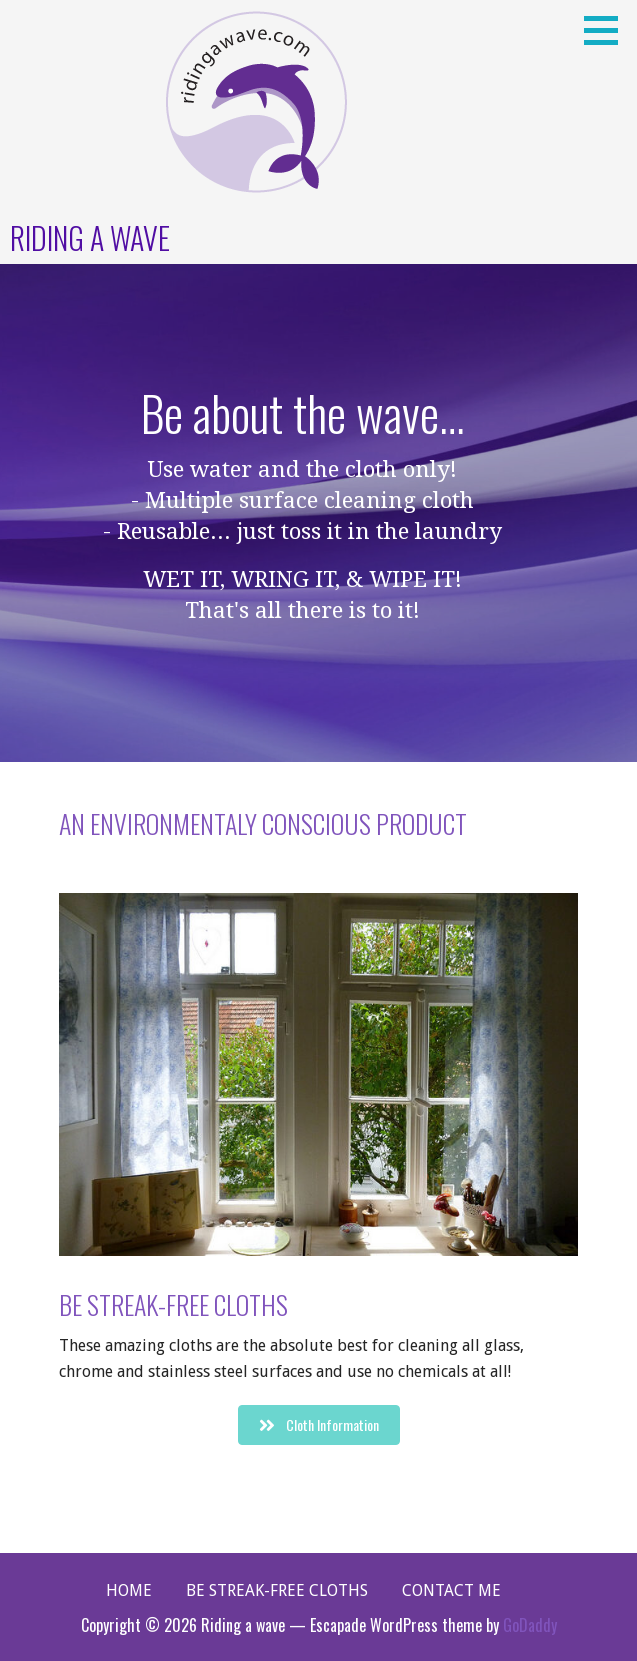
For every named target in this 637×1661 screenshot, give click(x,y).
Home (129, 1590)
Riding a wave (90, 237)
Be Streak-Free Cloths (277, 1590)
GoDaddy (530, 1625)
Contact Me (451, 1590)
